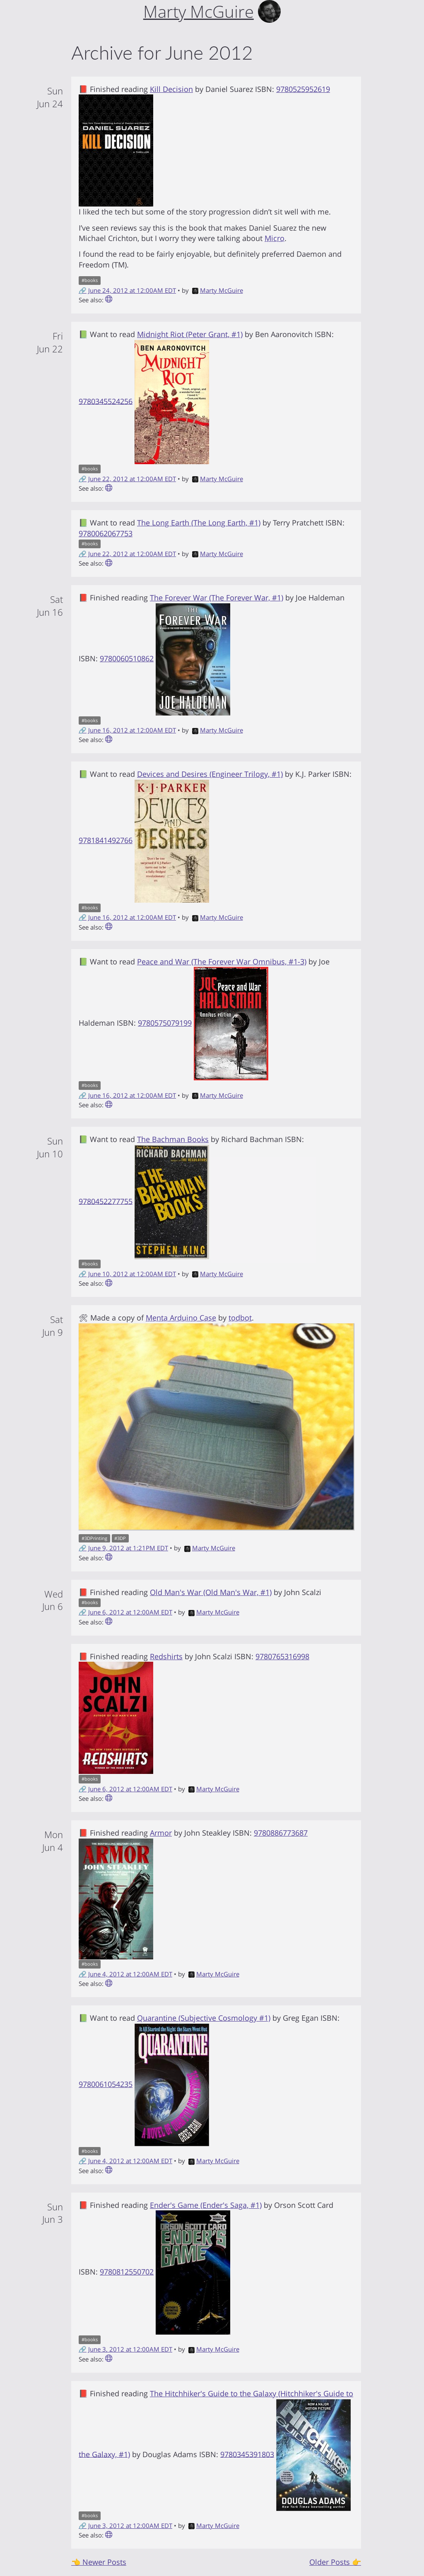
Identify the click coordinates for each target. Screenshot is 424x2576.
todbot (240, 1318)
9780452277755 (105, 1201)
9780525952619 (303, 89)
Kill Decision (171, 89)
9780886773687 (281, 1833)
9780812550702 (127, 2272)
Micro (274, 238)
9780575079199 (165, 1023)
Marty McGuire (217, 290)
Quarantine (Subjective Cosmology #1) (203, 2018)
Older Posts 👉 (335, 2562)
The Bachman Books (173, 1139)
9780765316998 (282, 1656)
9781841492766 (105, 840)
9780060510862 (127, 658)
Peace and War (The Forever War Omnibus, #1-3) (221, 961)
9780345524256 (105, 401)
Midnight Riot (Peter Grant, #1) (190, 334)
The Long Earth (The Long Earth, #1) (198, 523)
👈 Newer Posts (98, 2562)
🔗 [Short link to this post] (83, 290)
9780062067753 (105, 533)
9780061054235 (105, 2084)
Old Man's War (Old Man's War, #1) (211, 1592)
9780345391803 (247, 2454)
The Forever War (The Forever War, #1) (216, 597)
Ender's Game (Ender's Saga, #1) (206, 2205)
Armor (161, 1833)
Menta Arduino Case (181, 1318)
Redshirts (166, 1656)
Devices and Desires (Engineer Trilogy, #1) (210, 774)
